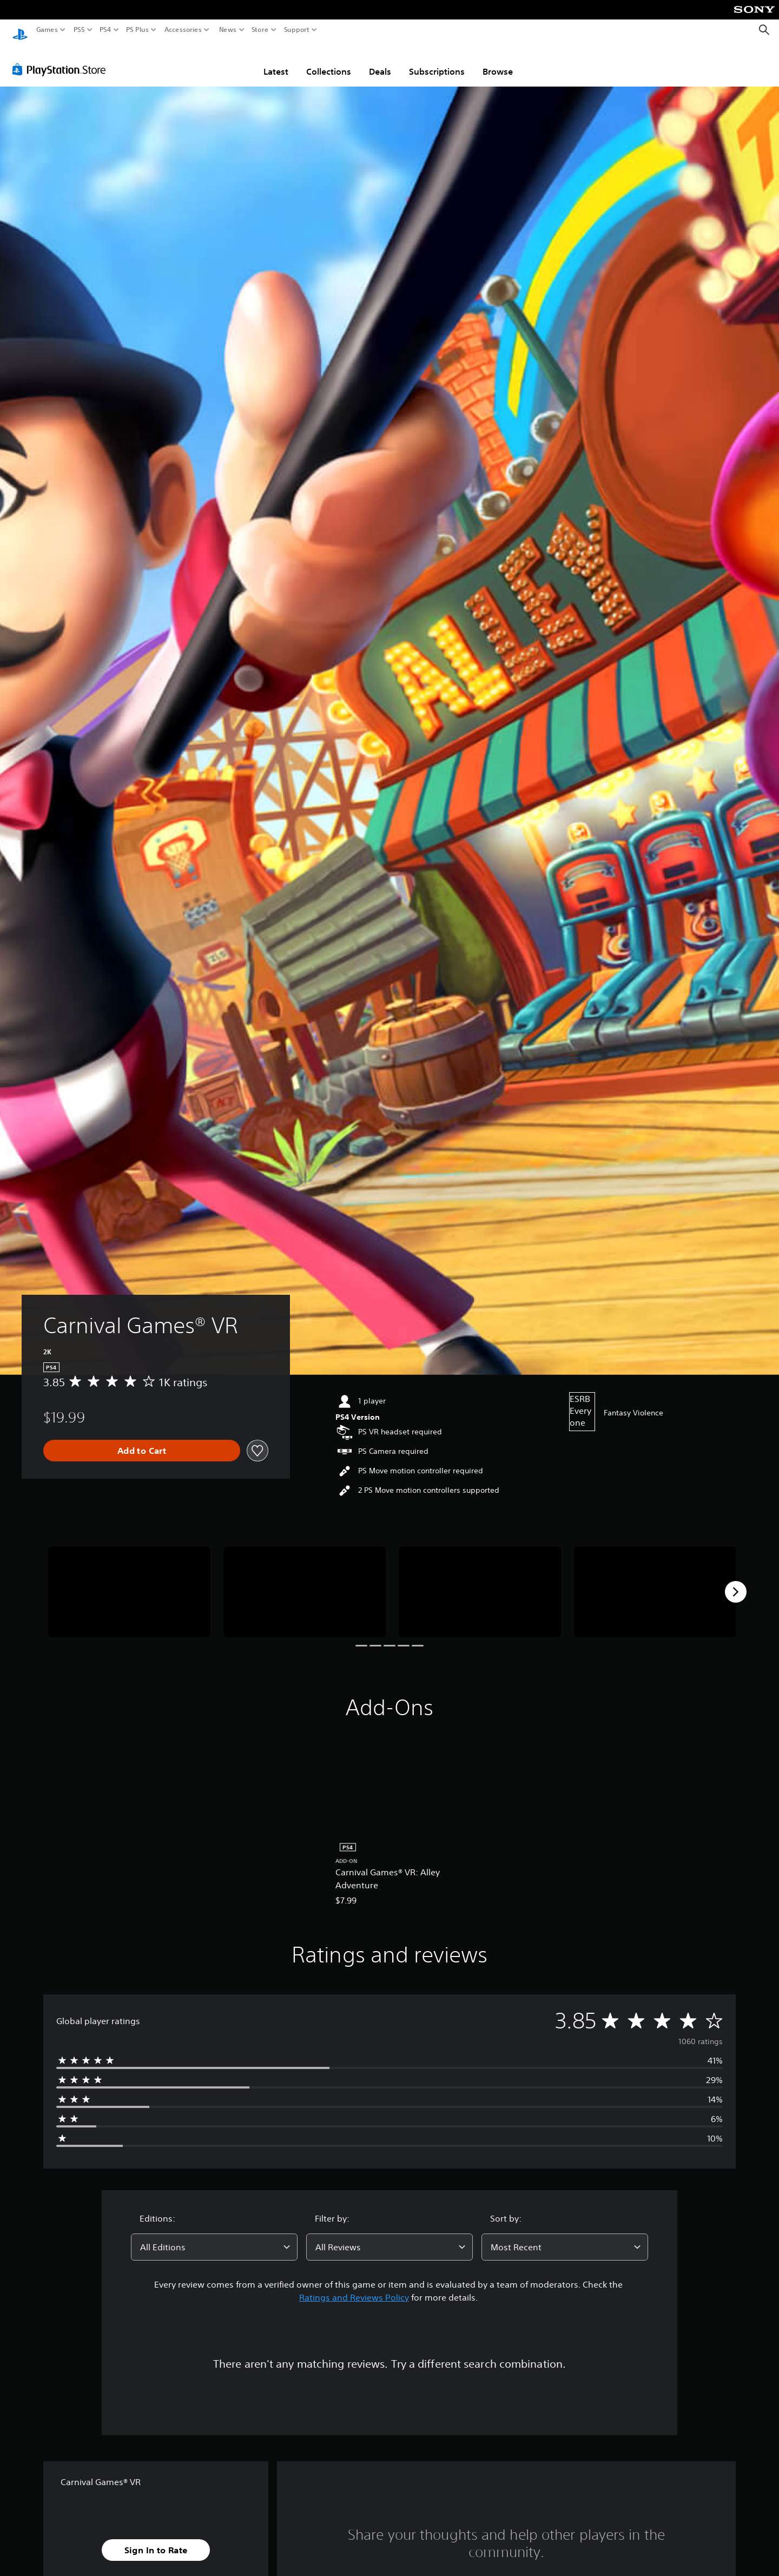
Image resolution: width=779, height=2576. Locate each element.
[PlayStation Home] (20, 30)
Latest (275, 61)
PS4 (105, 29)
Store (260, 29)
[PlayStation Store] (62, 59)
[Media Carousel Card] (129, 1582)
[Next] (736, 1581)
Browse (498, 61)
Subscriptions (437, 61)
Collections (328, 61)
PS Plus (137, 29)
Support (297, 29)
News (227, 29)
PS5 (79, 29)
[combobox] (214, 2236)
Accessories (183, 29)
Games (47, 29)
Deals (380, 61)
